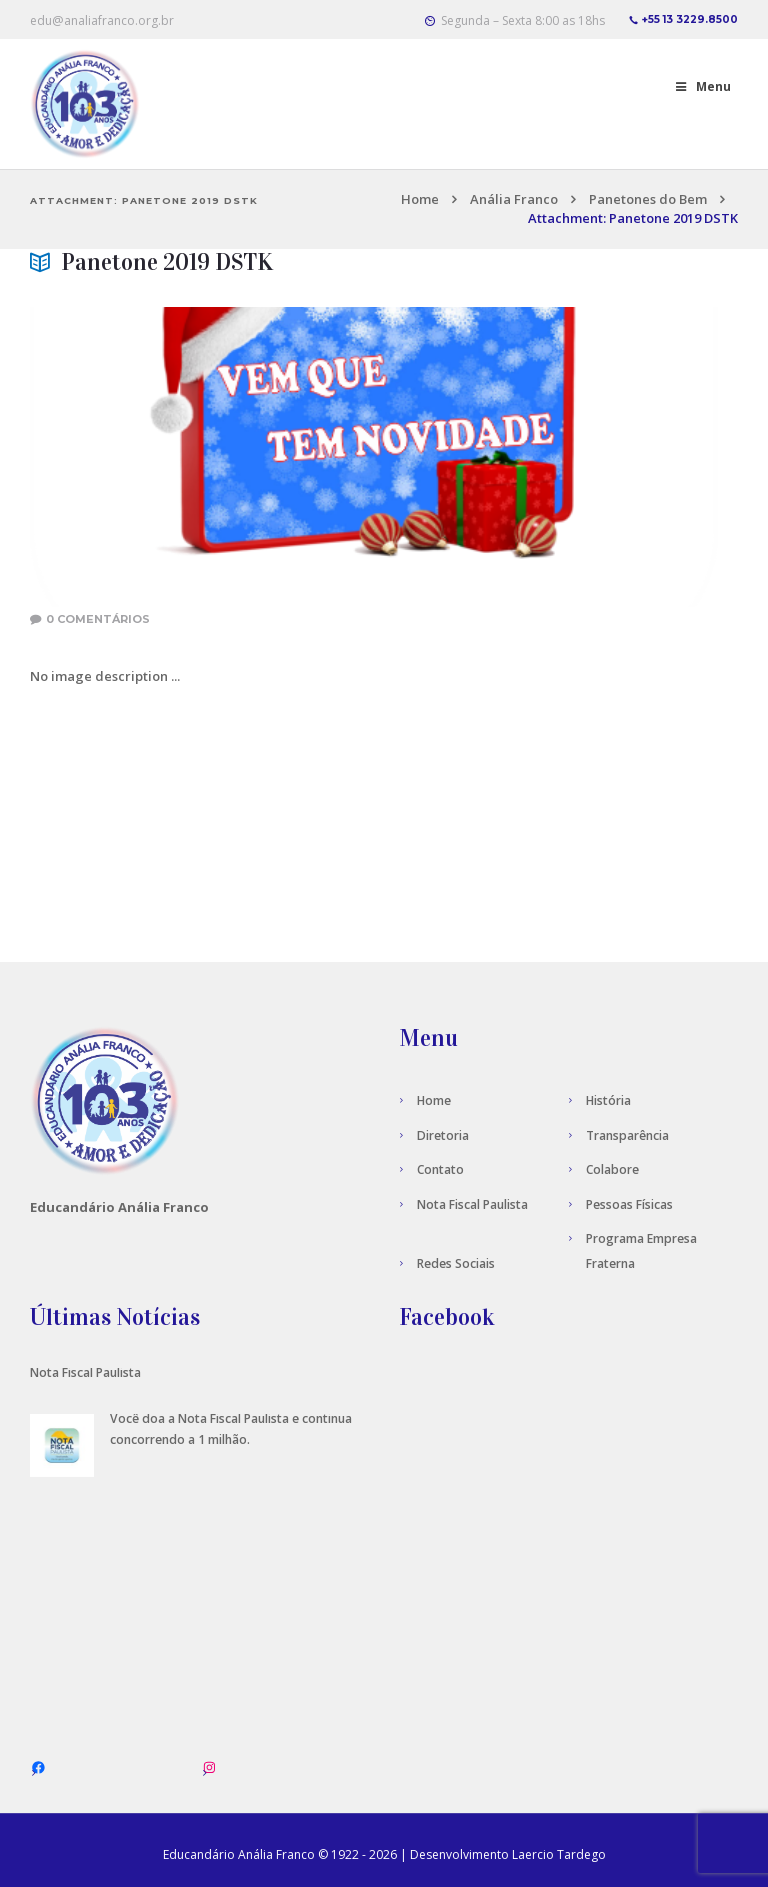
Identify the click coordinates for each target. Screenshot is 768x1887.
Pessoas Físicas (629, 1204)
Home (420, 199)
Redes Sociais (456, 1263)
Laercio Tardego (559, 1854)
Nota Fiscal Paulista (472, 1204)
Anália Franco (514, 199)
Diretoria (443, 1135)
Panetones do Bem (648, 199)
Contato (440, 1169)
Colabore (612, 1169)
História (608, 1100)
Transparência (627, 1135)
